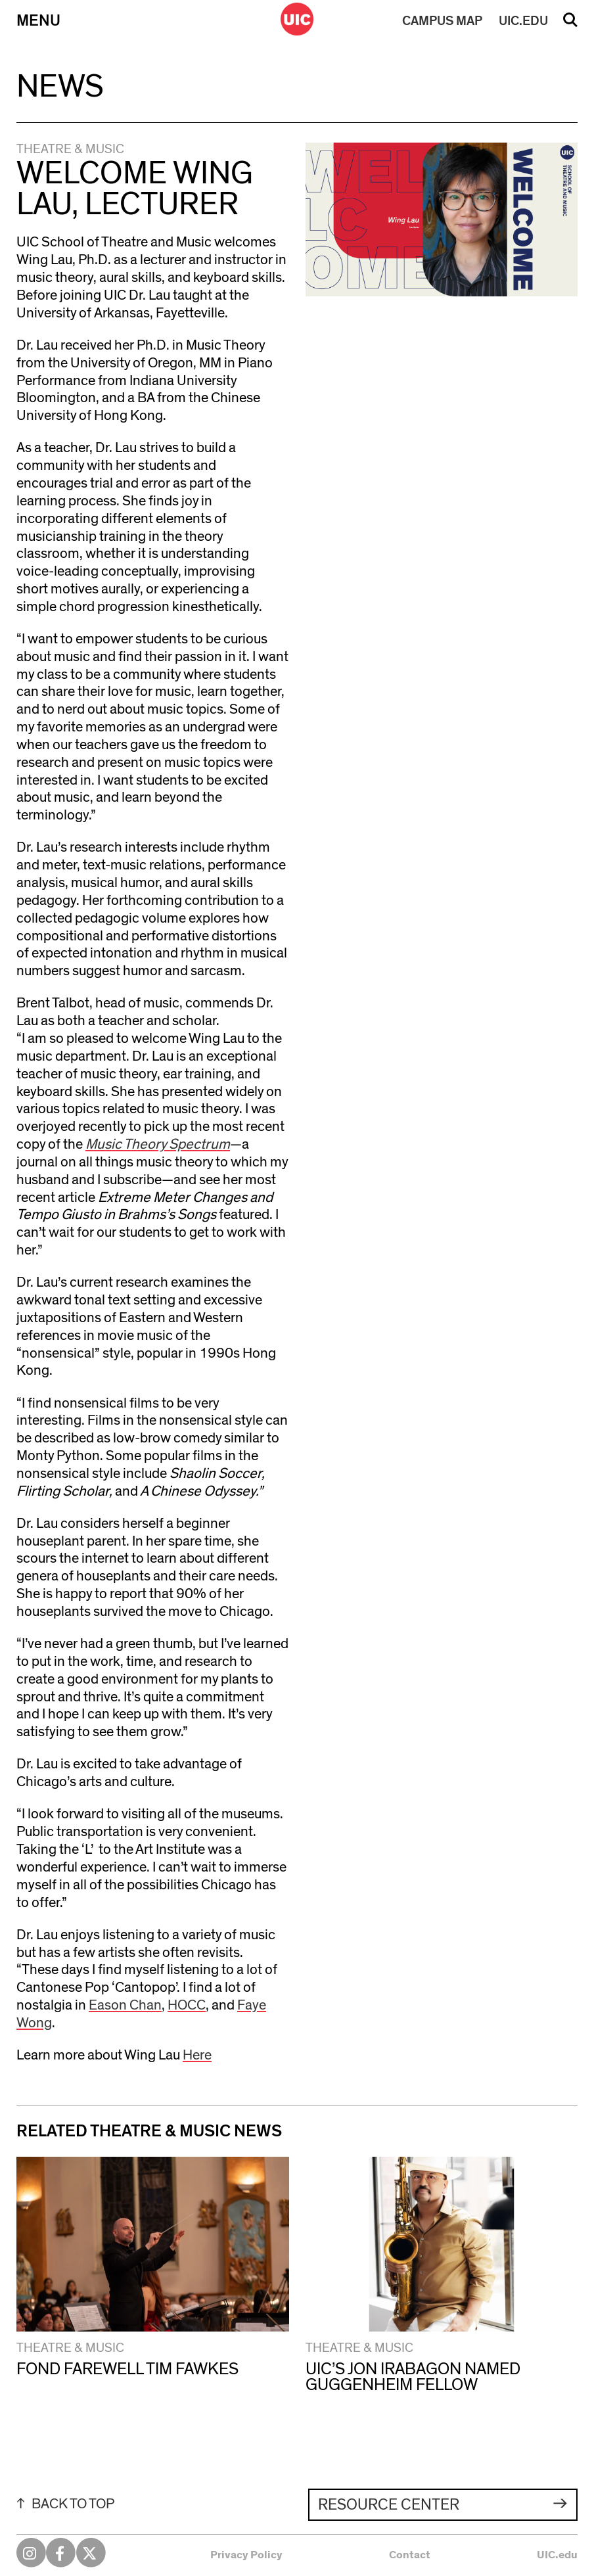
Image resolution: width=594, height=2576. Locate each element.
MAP (442, 21)
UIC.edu (557, 2554)
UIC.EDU (523, 21)
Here (197, 2055)
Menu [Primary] (38, 21)
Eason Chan (125, 2005)
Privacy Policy (246, 2554)
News (60, 87)
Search (570, 24)
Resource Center (388, 2505)
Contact (409, 2554)
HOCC (187, 2005)
